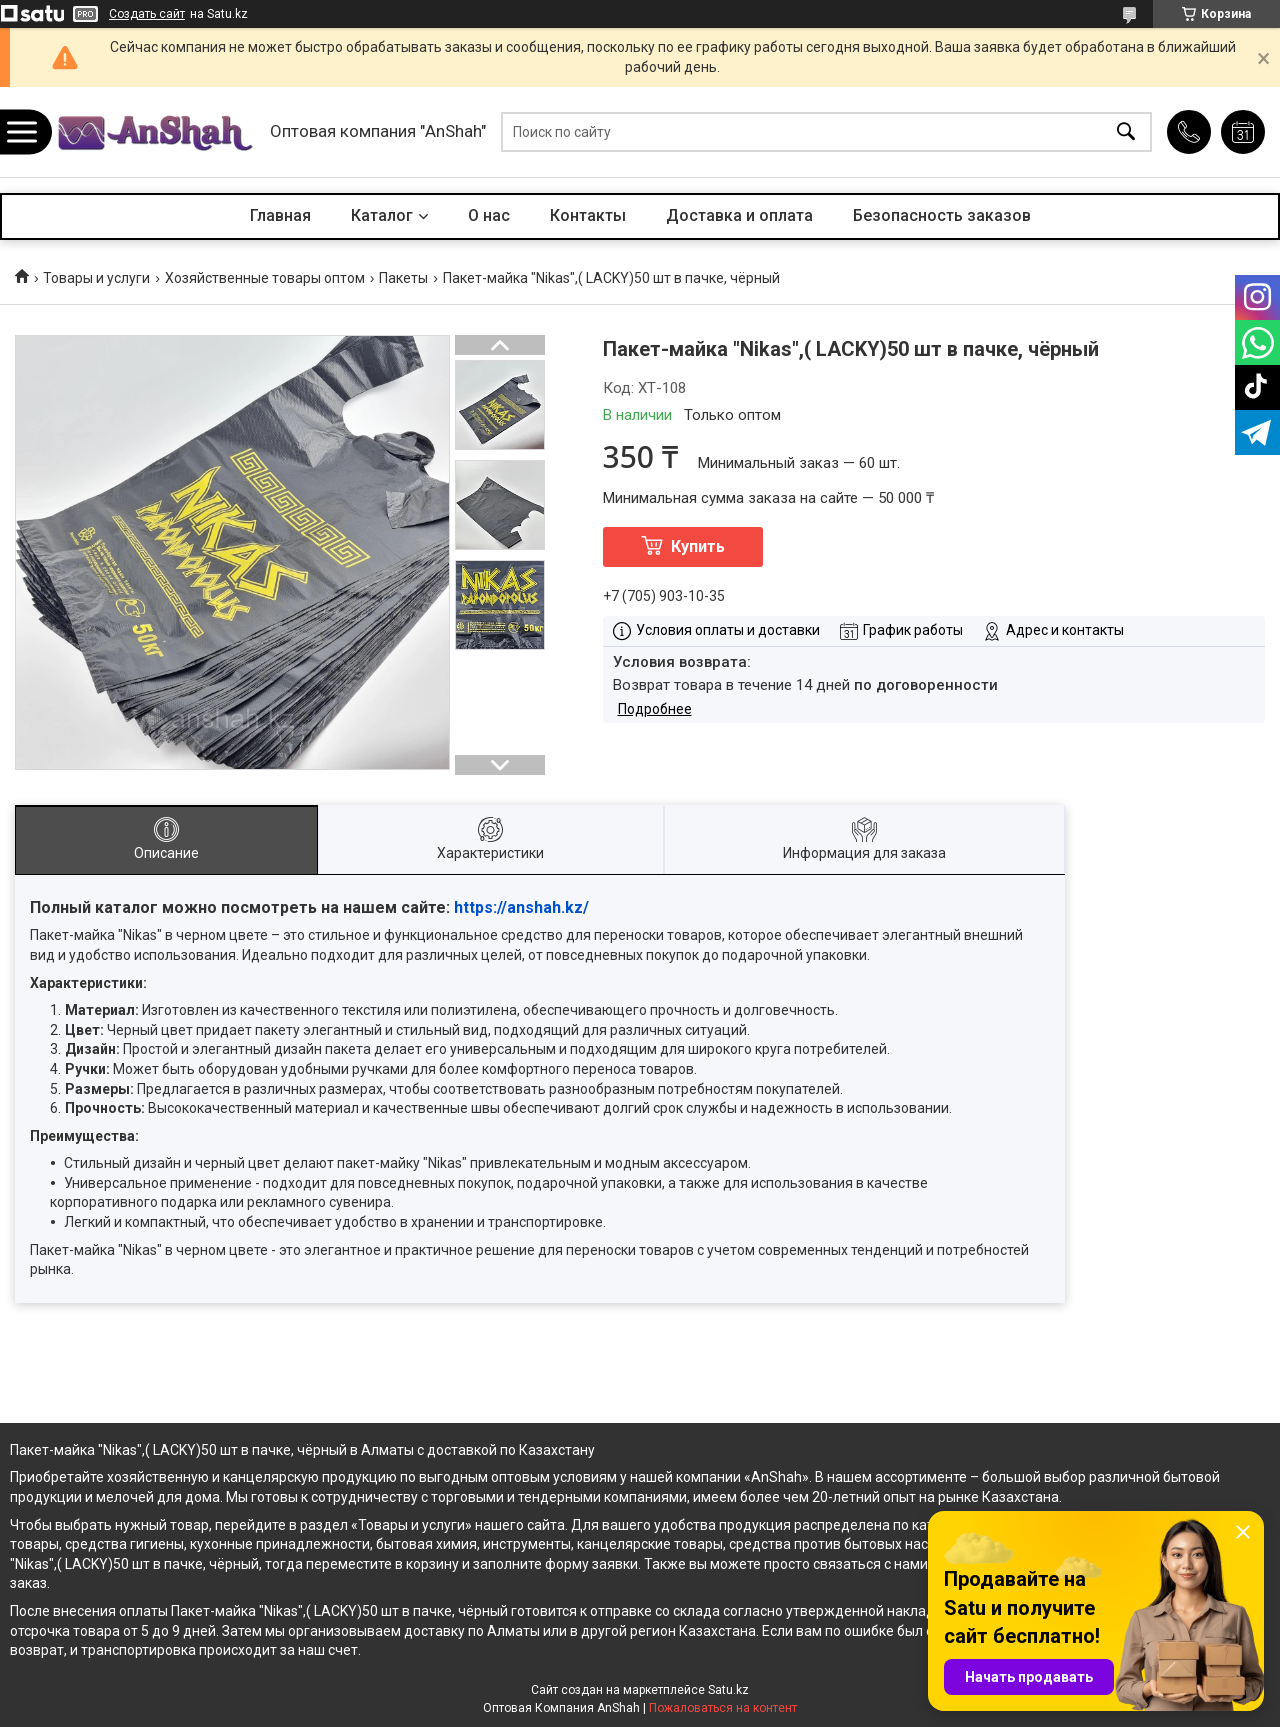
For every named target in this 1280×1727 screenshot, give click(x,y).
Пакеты (403, 278)
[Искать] (1126, 132)
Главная (280, 215)
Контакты (588, 215)
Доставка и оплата (739, 215)
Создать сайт (147, 14)
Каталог (382, 215)
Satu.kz (728, 1690)
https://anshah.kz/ (521, 907)
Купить (698, 546)
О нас (489, 215)
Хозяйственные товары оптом (265, 278)
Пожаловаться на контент (723, 1708)
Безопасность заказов (942, 215)
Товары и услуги (96, 278)
